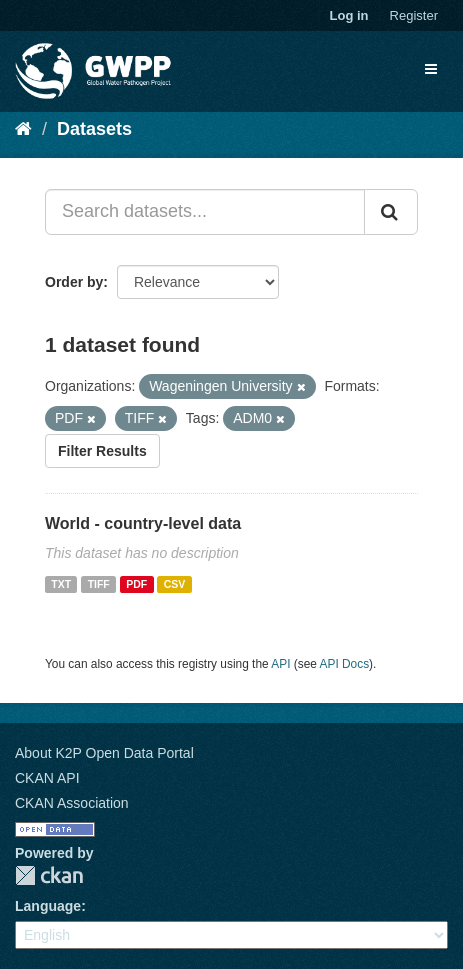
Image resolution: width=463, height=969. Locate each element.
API (280, 664)
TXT (61, 584)
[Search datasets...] (205, 212)
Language (48, 906)
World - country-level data (143, 523)
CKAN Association (72, 803)
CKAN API (47, 778)
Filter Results (102, 451)
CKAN (49, 875)
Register (414, 15)
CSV (175, 584)
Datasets (94, 129)
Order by (74, 282)
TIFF (99, 584)
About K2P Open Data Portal (104, 753)
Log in (349, 15)
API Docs (345, 664)
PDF (136, 584)
